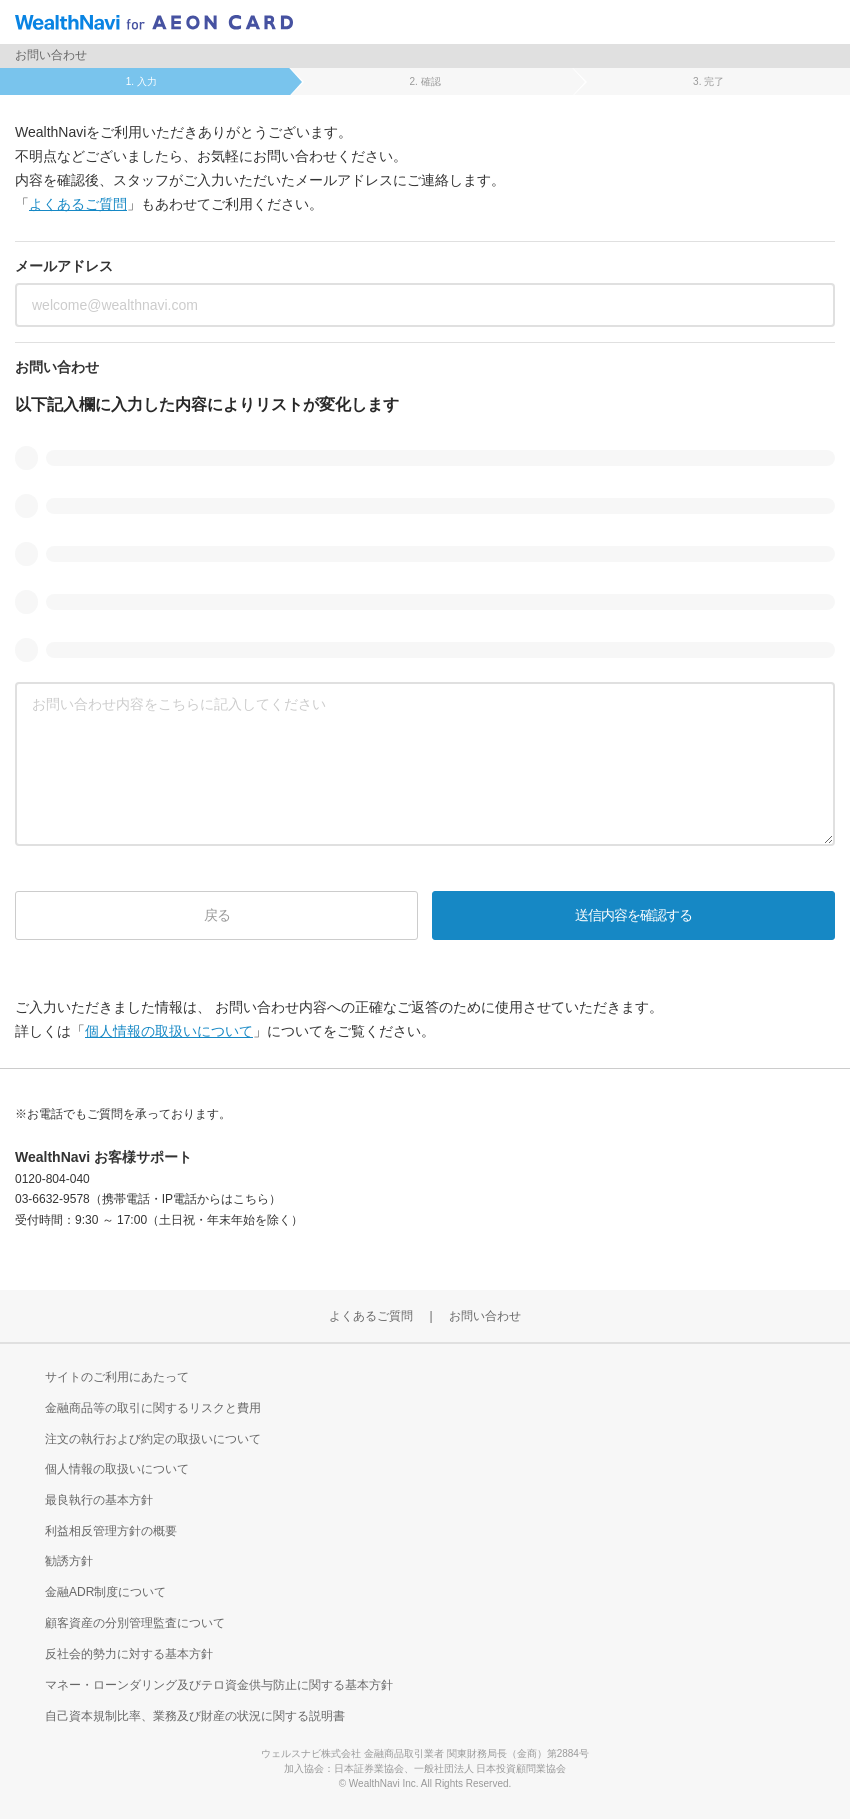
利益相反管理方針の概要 (111, 1531)
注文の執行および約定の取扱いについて (153, 1439)
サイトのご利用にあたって (117, 1377)
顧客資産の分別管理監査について (135, 1623)
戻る (217, 915)
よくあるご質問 (78, 204)
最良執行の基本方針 (99, 1500)
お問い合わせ (57, 367)
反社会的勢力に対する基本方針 (129, 1654)
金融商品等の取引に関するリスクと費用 (153, 1408)
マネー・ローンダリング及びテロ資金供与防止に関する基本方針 (219, 1685)
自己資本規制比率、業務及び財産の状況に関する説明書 (195, 1716)
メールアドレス (64, 266)
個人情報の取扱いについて (169, 1031)
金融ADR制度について (105, 1592)
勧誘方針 (69, 1561)
